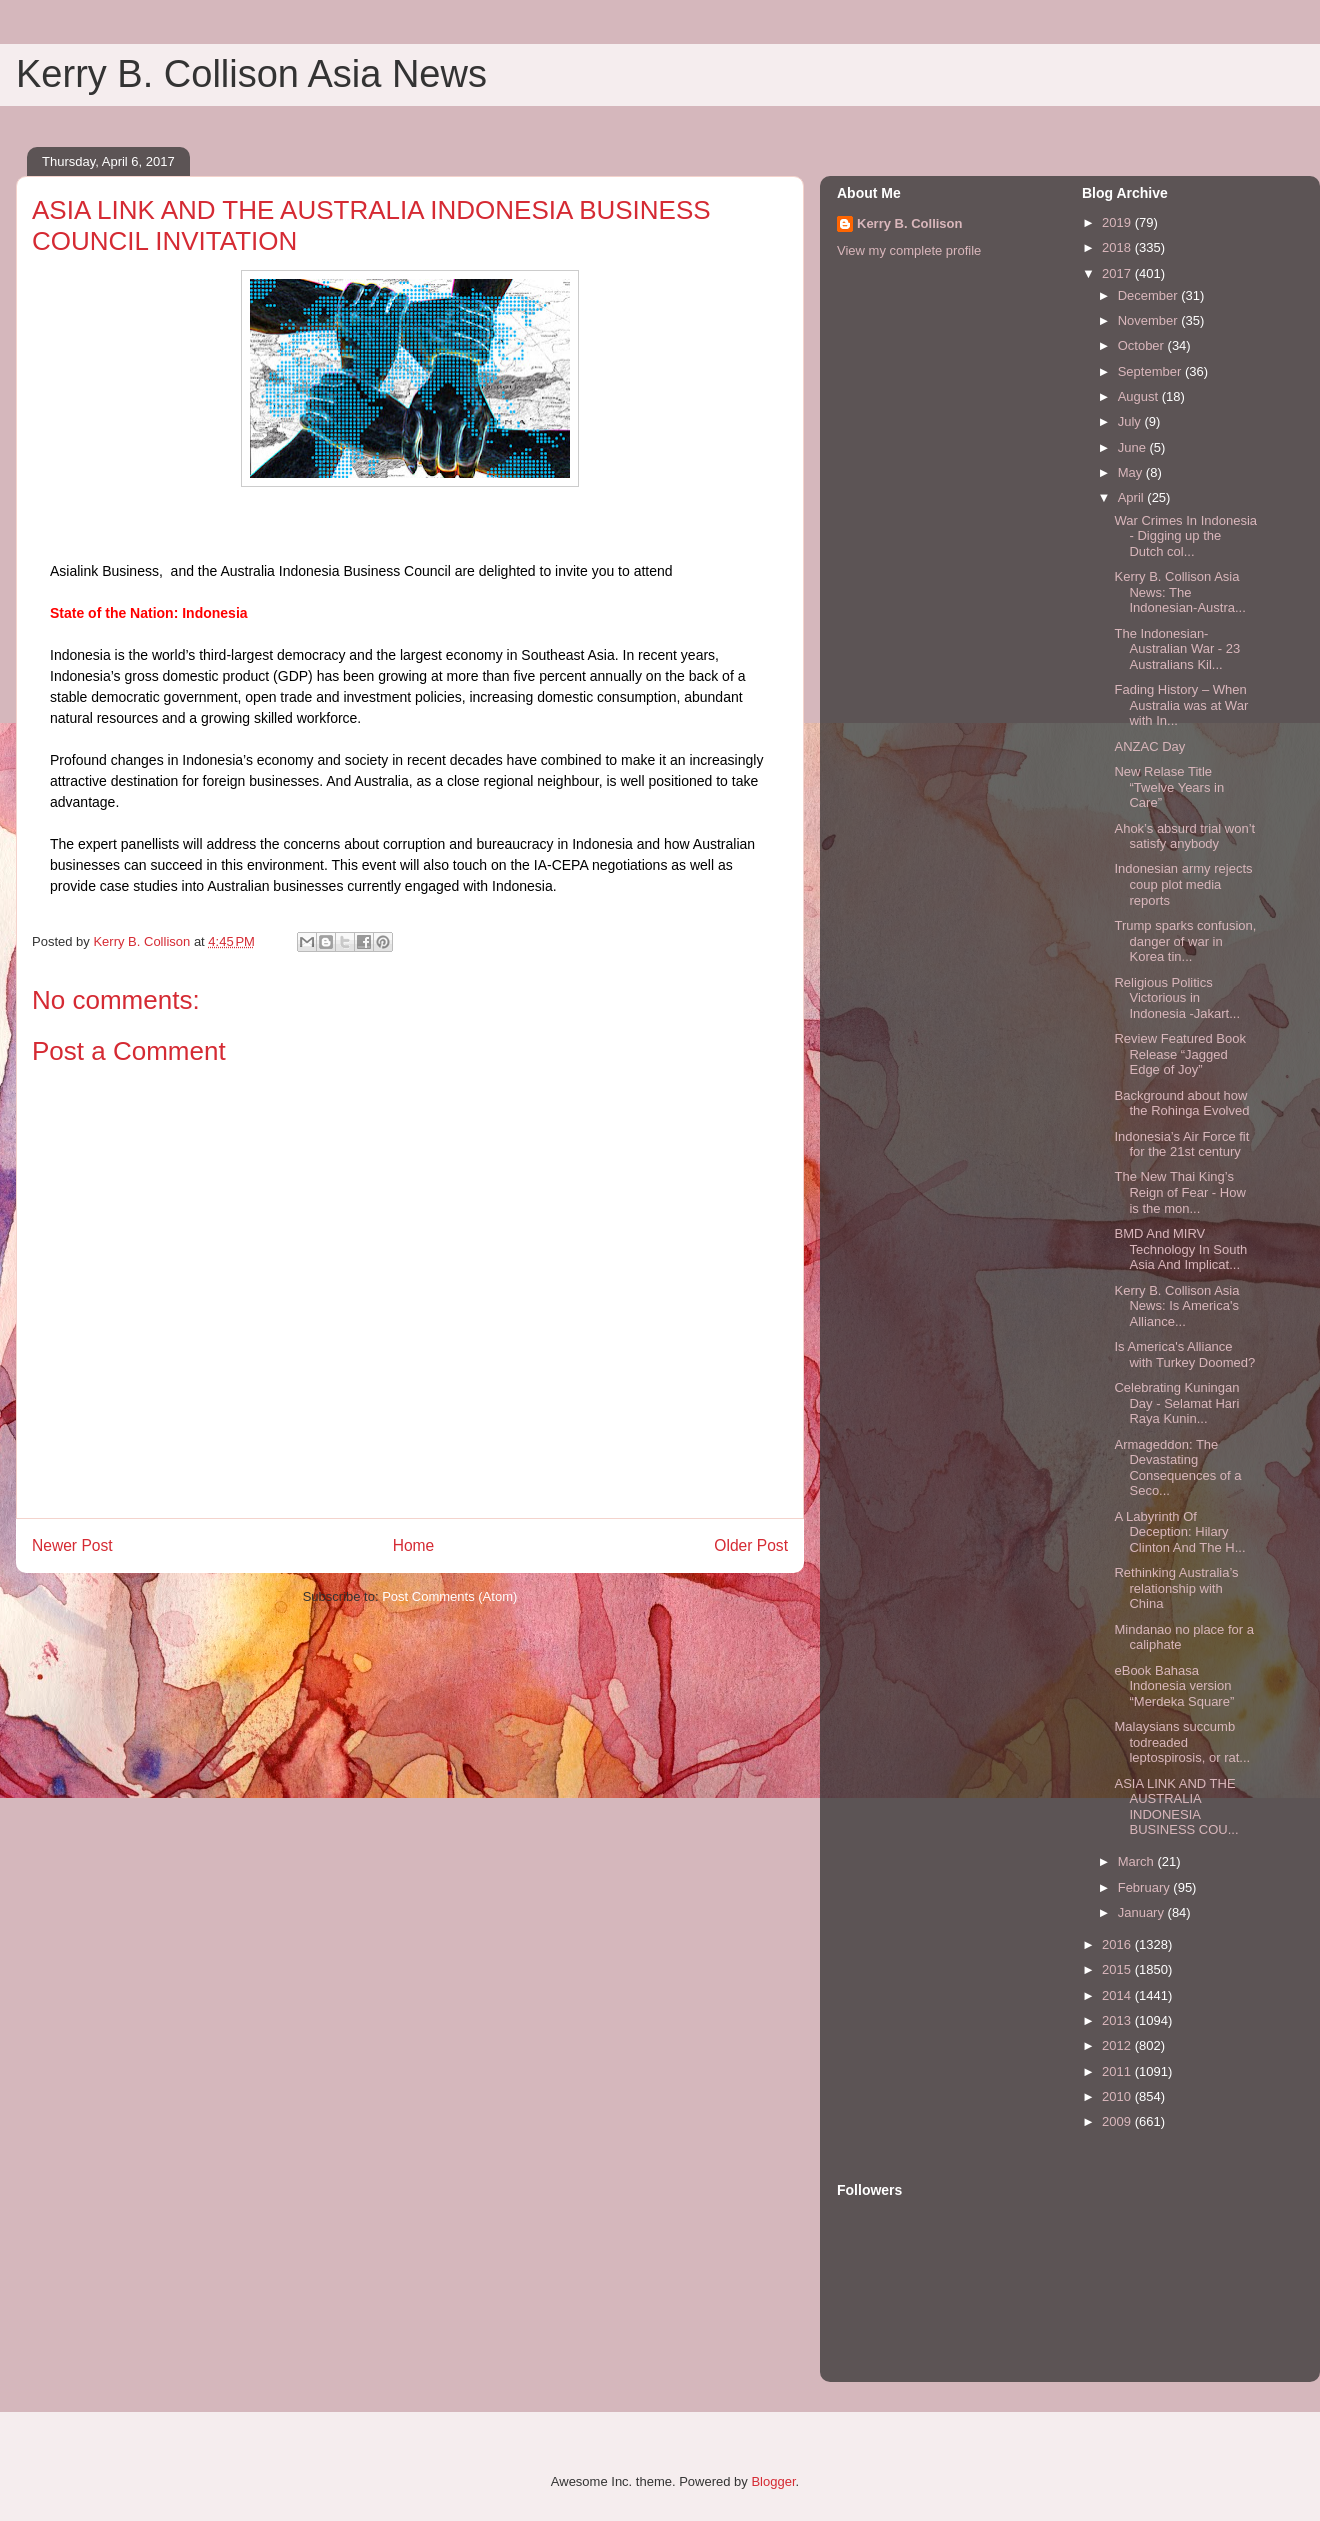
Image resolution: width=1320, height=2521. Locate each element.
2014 (1118, 1995)
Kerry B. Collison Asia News (251, 74)
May (1132, 472)
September (1151, 371)
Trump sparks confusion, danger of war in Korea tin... (1185, 941)
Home (414, 1545)
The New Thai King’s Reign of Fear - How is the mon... (1179, 1192)
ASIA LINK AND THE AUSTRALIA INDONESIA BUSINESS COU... (1176, 1807)
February (1146, 1887)
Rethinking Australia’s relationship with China (1176, 1588)
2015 (1118, 1969)
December (1150, 295)
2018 (1118, 247)
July (1131, 421)
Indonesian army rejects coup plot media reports (1183, 884)
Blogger (773, 2481)
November (1150, 320)
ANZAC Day (1149, 746)
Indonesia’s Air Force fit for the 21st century (1181, 1144)
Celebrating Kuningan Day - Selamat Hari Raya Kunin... (1176, 1403)
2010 (1118, 2096)
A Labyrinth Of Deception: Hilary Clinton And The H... (1179, 1532)
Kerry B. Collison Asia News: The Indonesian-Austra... (1179, 592)
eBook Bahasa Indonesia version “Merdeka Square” (1174, 1686)
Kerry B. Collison (909, 223)
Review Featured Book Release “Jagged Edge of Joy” (1180, 1054)
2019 (1118, 222)
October (1143, 345)
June (1134, 447)
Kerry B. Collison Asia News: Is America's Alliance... (1176, 1306)
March (1138, 1861)
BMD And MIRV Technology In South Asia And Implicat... (1180, 1249)
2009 (1118, 2121)
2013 (1118, 2020)
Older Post (751, 1545)
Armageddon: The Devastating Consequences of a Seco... (1177, 1468)
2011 (1118, 2071)
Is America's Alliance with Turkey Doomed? (1184, 1354)
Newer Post (72, 1545)
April (1133, 497)
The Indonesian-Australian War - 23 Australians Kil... (1177, 649)
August (1140, 396)
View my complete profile (909, 250)
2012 (1118, 2045)
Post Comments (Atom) (449, 1596)
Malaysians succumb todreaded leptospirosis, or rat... (1182, 1742)
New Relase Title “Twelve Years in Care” (1169, 787)
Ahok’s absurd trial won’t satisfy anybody (1184, 836)
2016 (1118, 1944)
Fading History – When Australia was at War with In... (1181, 705)
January (1143, 1912)
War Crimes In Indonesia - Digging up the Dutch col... (1185, 536)
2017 (1118, 273)
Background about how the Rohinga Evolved (1181, 1103)
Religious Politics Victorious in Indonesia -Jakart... (1177, 998)
